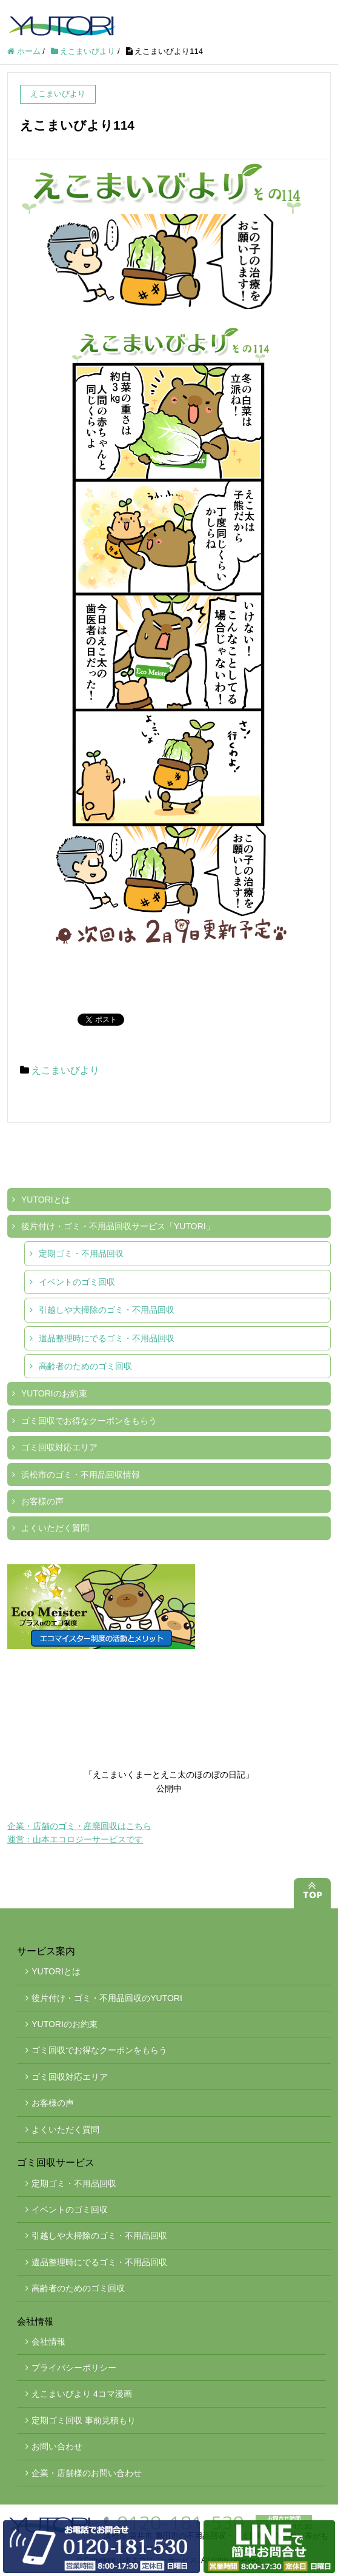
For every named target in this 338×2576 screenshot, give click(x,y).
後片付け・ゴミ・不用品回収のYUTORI (106, 1998)
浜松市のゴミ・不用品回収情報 (80, 1474)
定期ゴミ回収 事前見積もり (83, 2420)
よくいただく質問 (55, 1528)
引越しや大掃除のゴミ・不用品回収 (106, 1310)
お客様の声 (42, 1501)
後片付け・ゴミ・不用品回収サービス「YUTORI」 (117, 1226)
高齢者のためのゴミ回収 (85, 1366)
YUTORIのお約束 (54, 1393)
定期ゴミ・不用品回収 (81, 1253)
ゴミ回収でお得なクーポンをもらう (89, 1421)
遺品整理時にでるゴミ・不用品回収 (106, 1338)
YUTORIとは (45, 1199)
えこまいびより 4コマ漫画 (81, 2393)
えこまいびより (65, 1070)
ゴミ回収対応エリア (59, 1447)
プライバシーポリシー (73, 2367)
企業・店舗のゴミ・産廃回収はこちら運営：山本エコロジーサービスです (79, 1832)
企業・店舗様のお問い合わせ (86, 2473)
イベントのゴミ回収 (77, 1282)
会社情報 (48, 2341)
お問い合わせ (56, 2446)
